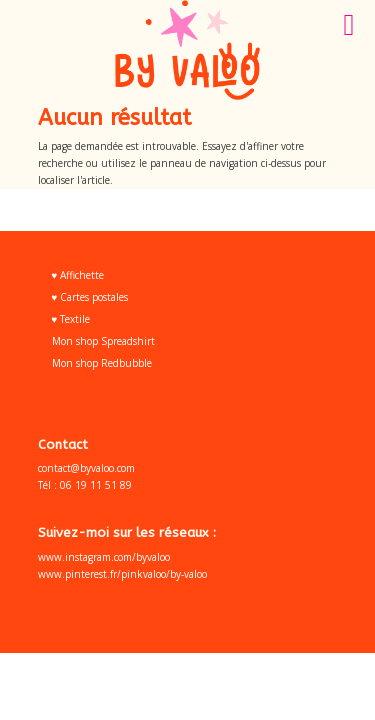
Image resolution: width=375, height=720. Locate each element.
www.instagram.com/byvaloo (104, 557)
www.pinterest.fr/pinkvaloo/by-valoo (122, 574)
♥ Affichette (78, 275)
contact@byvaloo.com (86, 468)
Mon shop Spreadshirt (103, 341)
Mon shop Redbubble (102, 363)
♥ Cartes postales (90, 297)
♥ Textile (71, 319)
